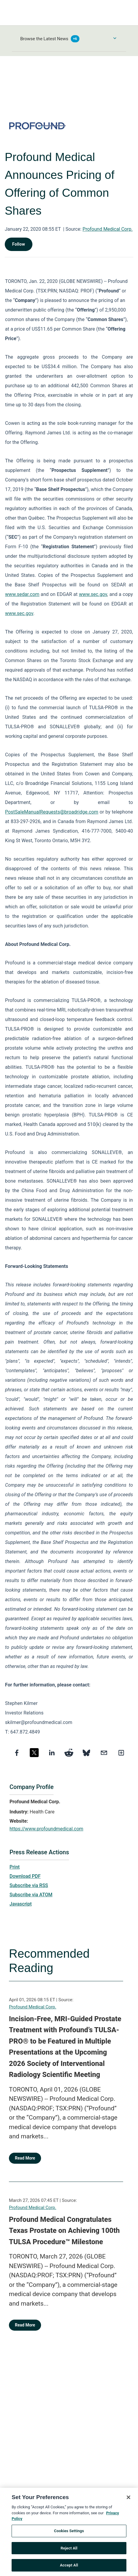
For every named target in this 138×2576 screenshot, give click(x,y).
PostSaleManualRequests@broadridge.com (51, 812)
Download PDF (25, 1876)
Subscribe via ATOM (31, 1894)
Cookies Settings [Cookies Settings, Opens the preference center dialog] (69, 2532)
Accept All (69, 2567)
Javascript (21, 1904)
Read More (25, 2158)
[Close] (128, 2499)
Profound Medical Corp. (108, 229)
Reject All (69, 2549)
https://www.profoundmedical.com (46, 1829)
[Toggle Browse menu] (115, 38)
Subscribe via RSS (29, 1885)
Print (15, 1867)
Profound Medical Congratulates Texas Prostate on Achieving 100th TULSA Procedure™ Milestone (64, 2230)
